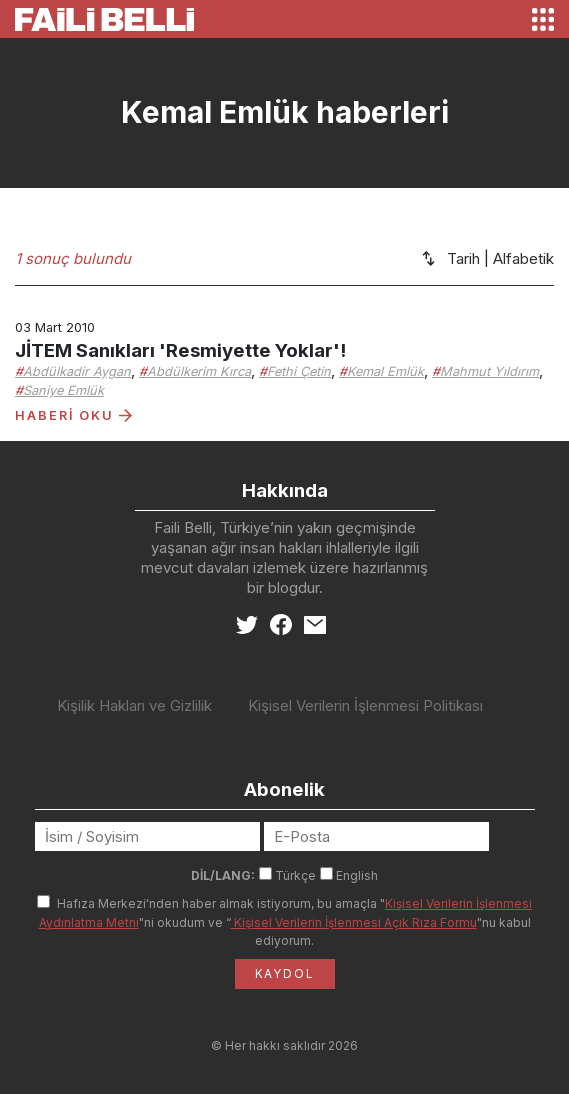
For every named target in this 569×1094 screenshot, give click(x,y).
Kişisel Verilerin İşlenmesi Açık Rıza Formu (354, 922)
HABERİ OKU (73, 415)
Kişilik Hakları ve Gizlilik (134, 705)
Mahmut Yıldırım (489, 371)
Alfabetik (523, 258)
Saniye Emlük (63, 390)
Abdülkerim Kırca (199, 371)
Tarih (463, 258)
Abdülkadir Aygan (77, 371)
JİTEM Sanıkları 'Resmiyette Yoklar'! (180, 350)
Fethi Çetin (299, 371)
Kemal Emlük (385, 371)
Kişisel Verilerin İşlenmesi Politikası (365, 705)
